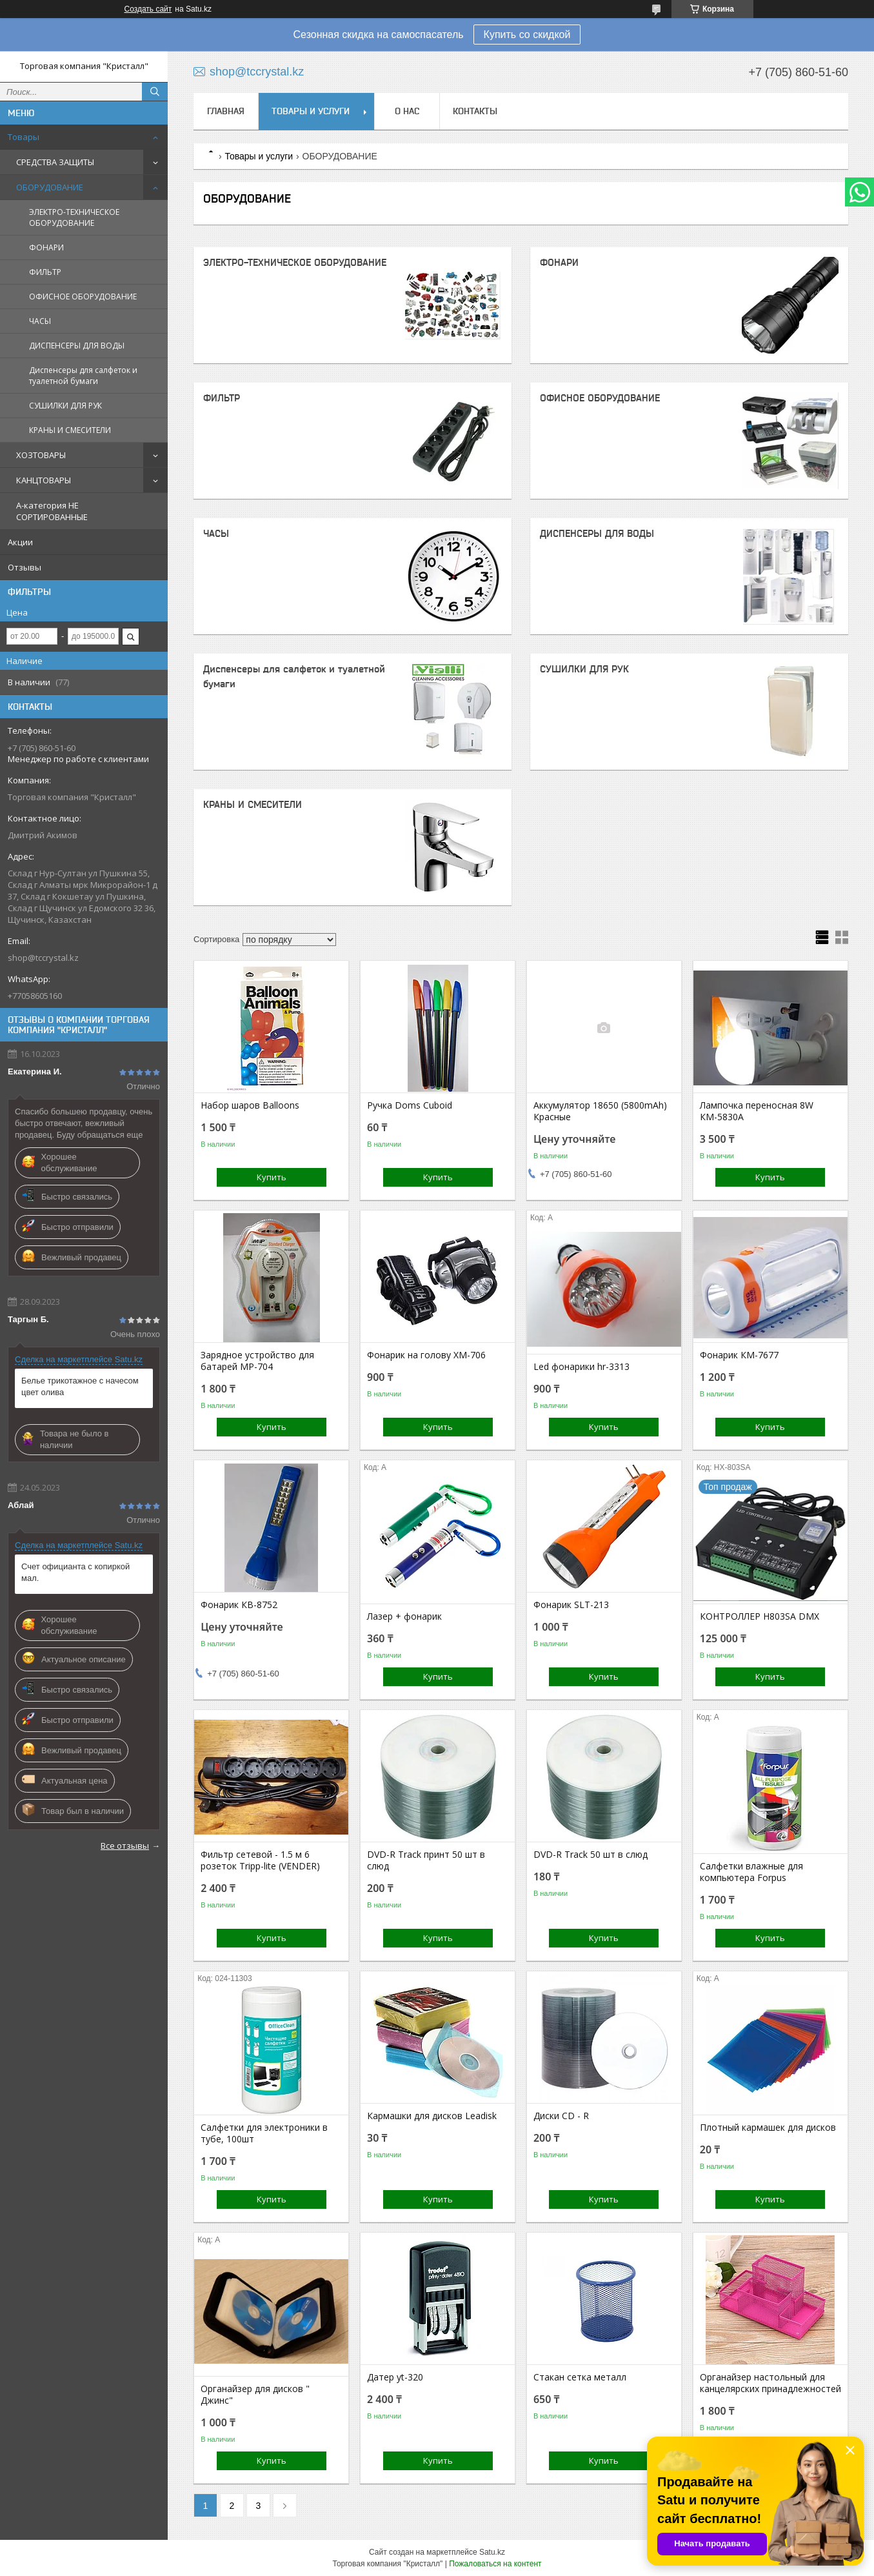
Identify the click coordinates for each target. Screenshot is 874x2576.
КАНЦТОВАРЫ (43, 480)
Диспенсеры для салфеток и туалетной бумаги (83, 376)
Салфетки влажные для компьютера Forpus (751, 1872)
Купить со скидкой (527, 34)
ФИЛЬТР (45, 272)
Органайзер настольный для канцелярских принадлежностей (770, 2383)
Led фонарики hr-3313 (581, 1367)
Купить (271, 1177)
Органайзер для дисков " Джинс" (255, 2394)
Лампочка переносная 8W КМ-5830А (756, 1111)
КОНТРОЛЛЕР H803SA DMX (759, 1616)
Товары (23, 137)
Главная (225, 111)
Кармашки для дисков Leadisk (432, 2116)
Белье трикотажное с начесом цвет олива (80, 1386)
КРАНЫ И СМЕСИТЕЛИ (70, 430)
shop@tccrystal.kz (43, 957)
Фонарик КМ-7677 (739, 1355)
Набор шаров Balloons (250, 1105)
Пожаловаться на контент (495, 2563)
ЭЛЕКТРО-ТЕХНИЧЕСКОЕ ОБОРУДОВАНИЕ (74, 217)
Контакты (475, 111)
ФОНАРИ (46, 247)
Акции (20, 542)
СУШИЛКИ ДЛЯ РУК (65, 405)
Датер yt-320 (395, 2377)
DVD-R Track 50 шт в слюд (590, 1854)
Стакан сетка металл (579, 2377)
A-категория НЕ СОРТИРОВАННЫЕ (52, 511)
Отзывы (24, 567)
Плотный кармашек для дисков (768, 2127)
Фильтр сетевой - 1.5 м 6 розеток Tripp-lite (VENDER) (260, 1860)
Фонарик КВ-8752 (239, 1605)
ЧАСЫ (40, 321)
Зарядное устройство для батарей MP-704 (257, 1361)
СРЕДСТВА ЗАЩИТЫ (55, 162)
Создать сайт (148, 9)
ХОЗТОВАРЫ (41, 455)
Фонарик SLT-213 (571, 1605)
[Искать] (155, 91)
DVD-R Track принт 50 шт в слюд (426, 1860)
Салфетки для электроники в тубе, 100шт (264, 2133)
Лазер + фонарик (404, 1616)
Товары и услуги (311, 111)
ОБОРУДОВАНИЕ (49, 187)
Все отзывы (125, 1845)
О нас (407, 111)
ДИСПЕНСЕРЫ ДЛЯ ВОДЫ (76, 345)
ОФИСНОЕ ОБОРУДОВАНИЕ (83, 296)
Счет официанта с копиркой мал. (75, 1572)
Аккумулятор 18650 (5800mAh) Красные (600, 1111)
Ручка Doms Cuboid (409, 1105)
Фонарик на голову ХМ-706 (426, 1355)
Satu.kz (492, 2552)
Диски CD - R (561, 2116)
